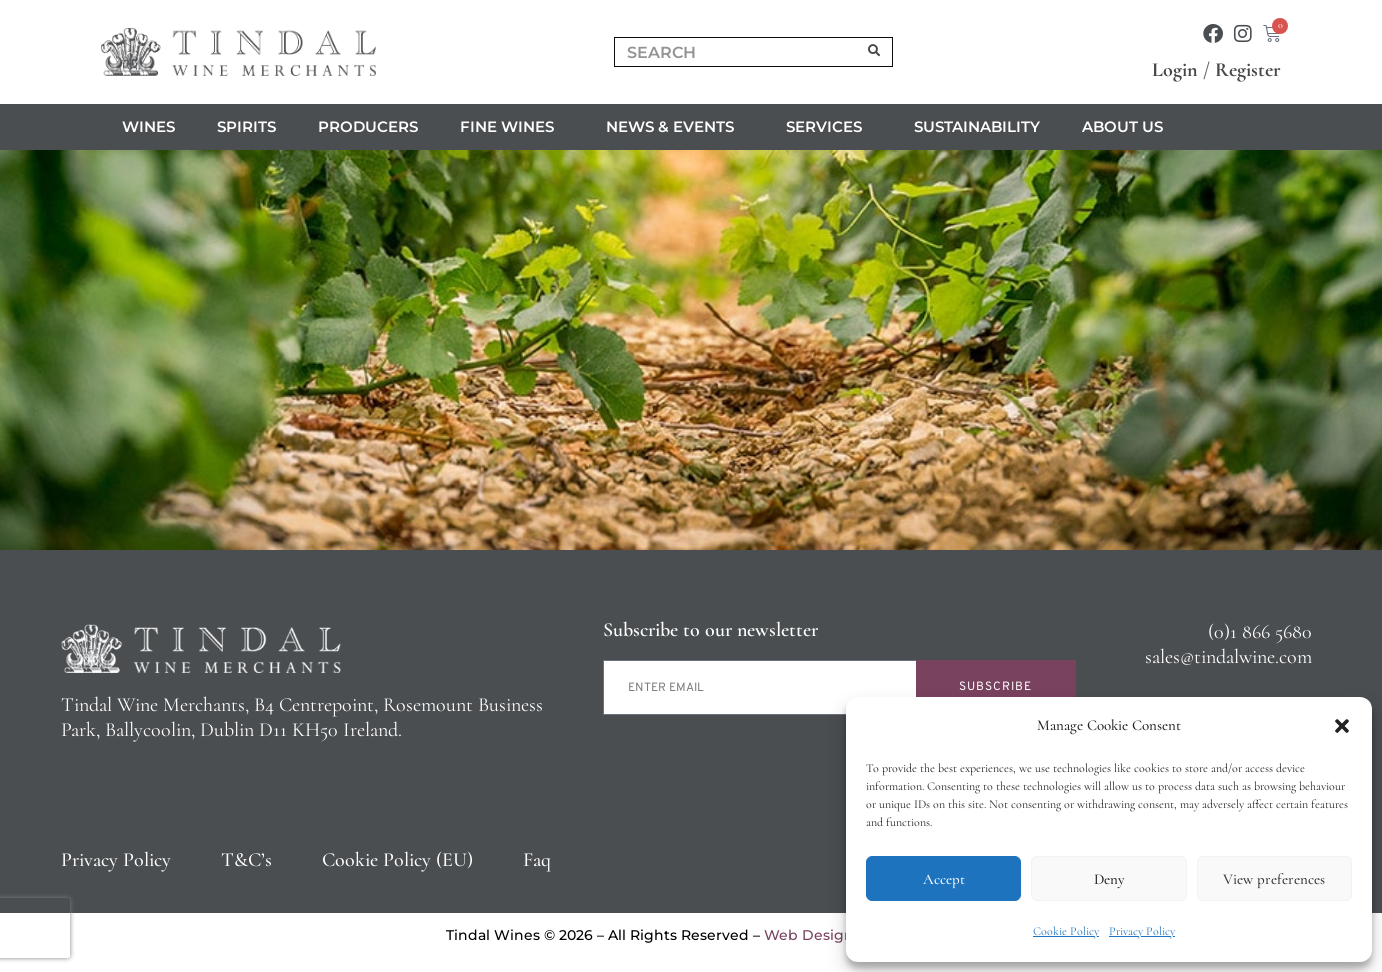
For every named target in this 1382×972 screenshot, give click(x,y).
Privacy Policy (1142, 931)
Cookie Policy (1066, 931)
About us (1127, 127)
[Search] (875, 52)
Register (1248, 70)
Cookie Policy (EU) (397, 860)
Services (829, 127)
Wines (148, 126)
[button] (1342, 726)
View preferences (1274, 879)
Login (1175, 70)
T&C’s (246, 860)
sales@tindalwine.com (1228, 657)
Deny (1109, 879)
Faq (537, 860)
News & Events (675, 127)
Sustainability (977, 126)
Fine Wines (512, 127)
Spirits (246, 126)
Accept (944, 879)
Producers (368, 126)
